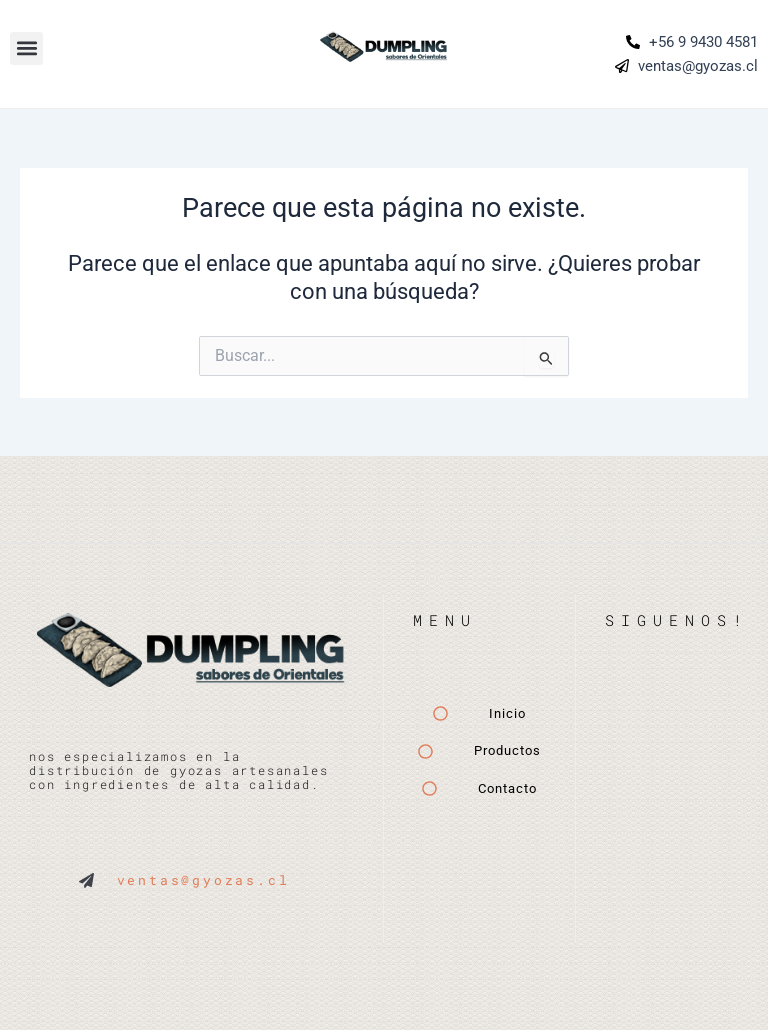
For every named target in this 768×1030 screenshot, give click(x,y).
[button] (26, 48)
